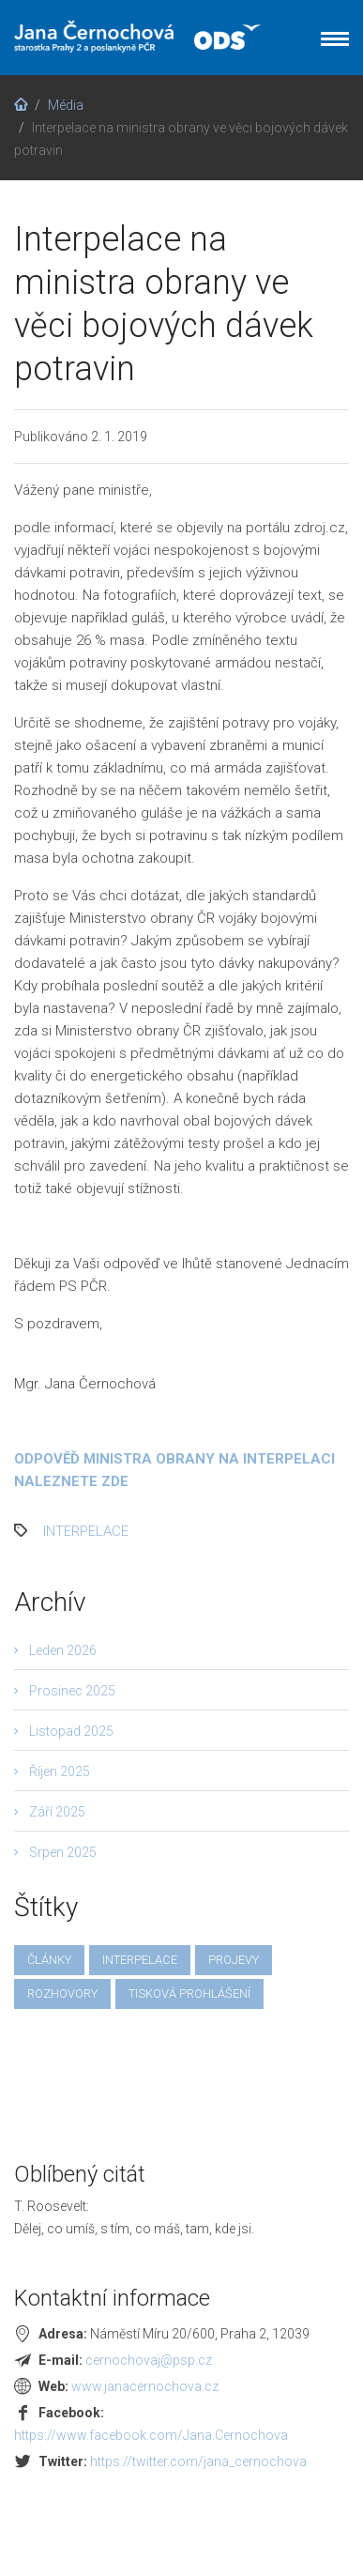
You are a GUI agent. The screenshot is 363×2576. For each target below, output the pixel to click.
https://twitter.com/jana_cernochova (198, 2461)
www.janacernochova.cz (145, 2386)
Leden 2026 (63, 1650)
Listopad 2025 (71, 1731)
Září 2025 (57, 1811)
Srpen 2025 (63, 1852)
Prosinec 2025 (72, 1690)
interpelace (86, 1531)
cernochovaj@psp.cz (148, 2360)
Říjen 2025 (59, 1771)
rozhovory (62, 1993)
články (49, 1960)
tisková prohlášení (189, 1993)
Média (65, 105)
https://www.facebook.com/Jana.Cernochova (151, 2435)
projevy (233, 1960)
